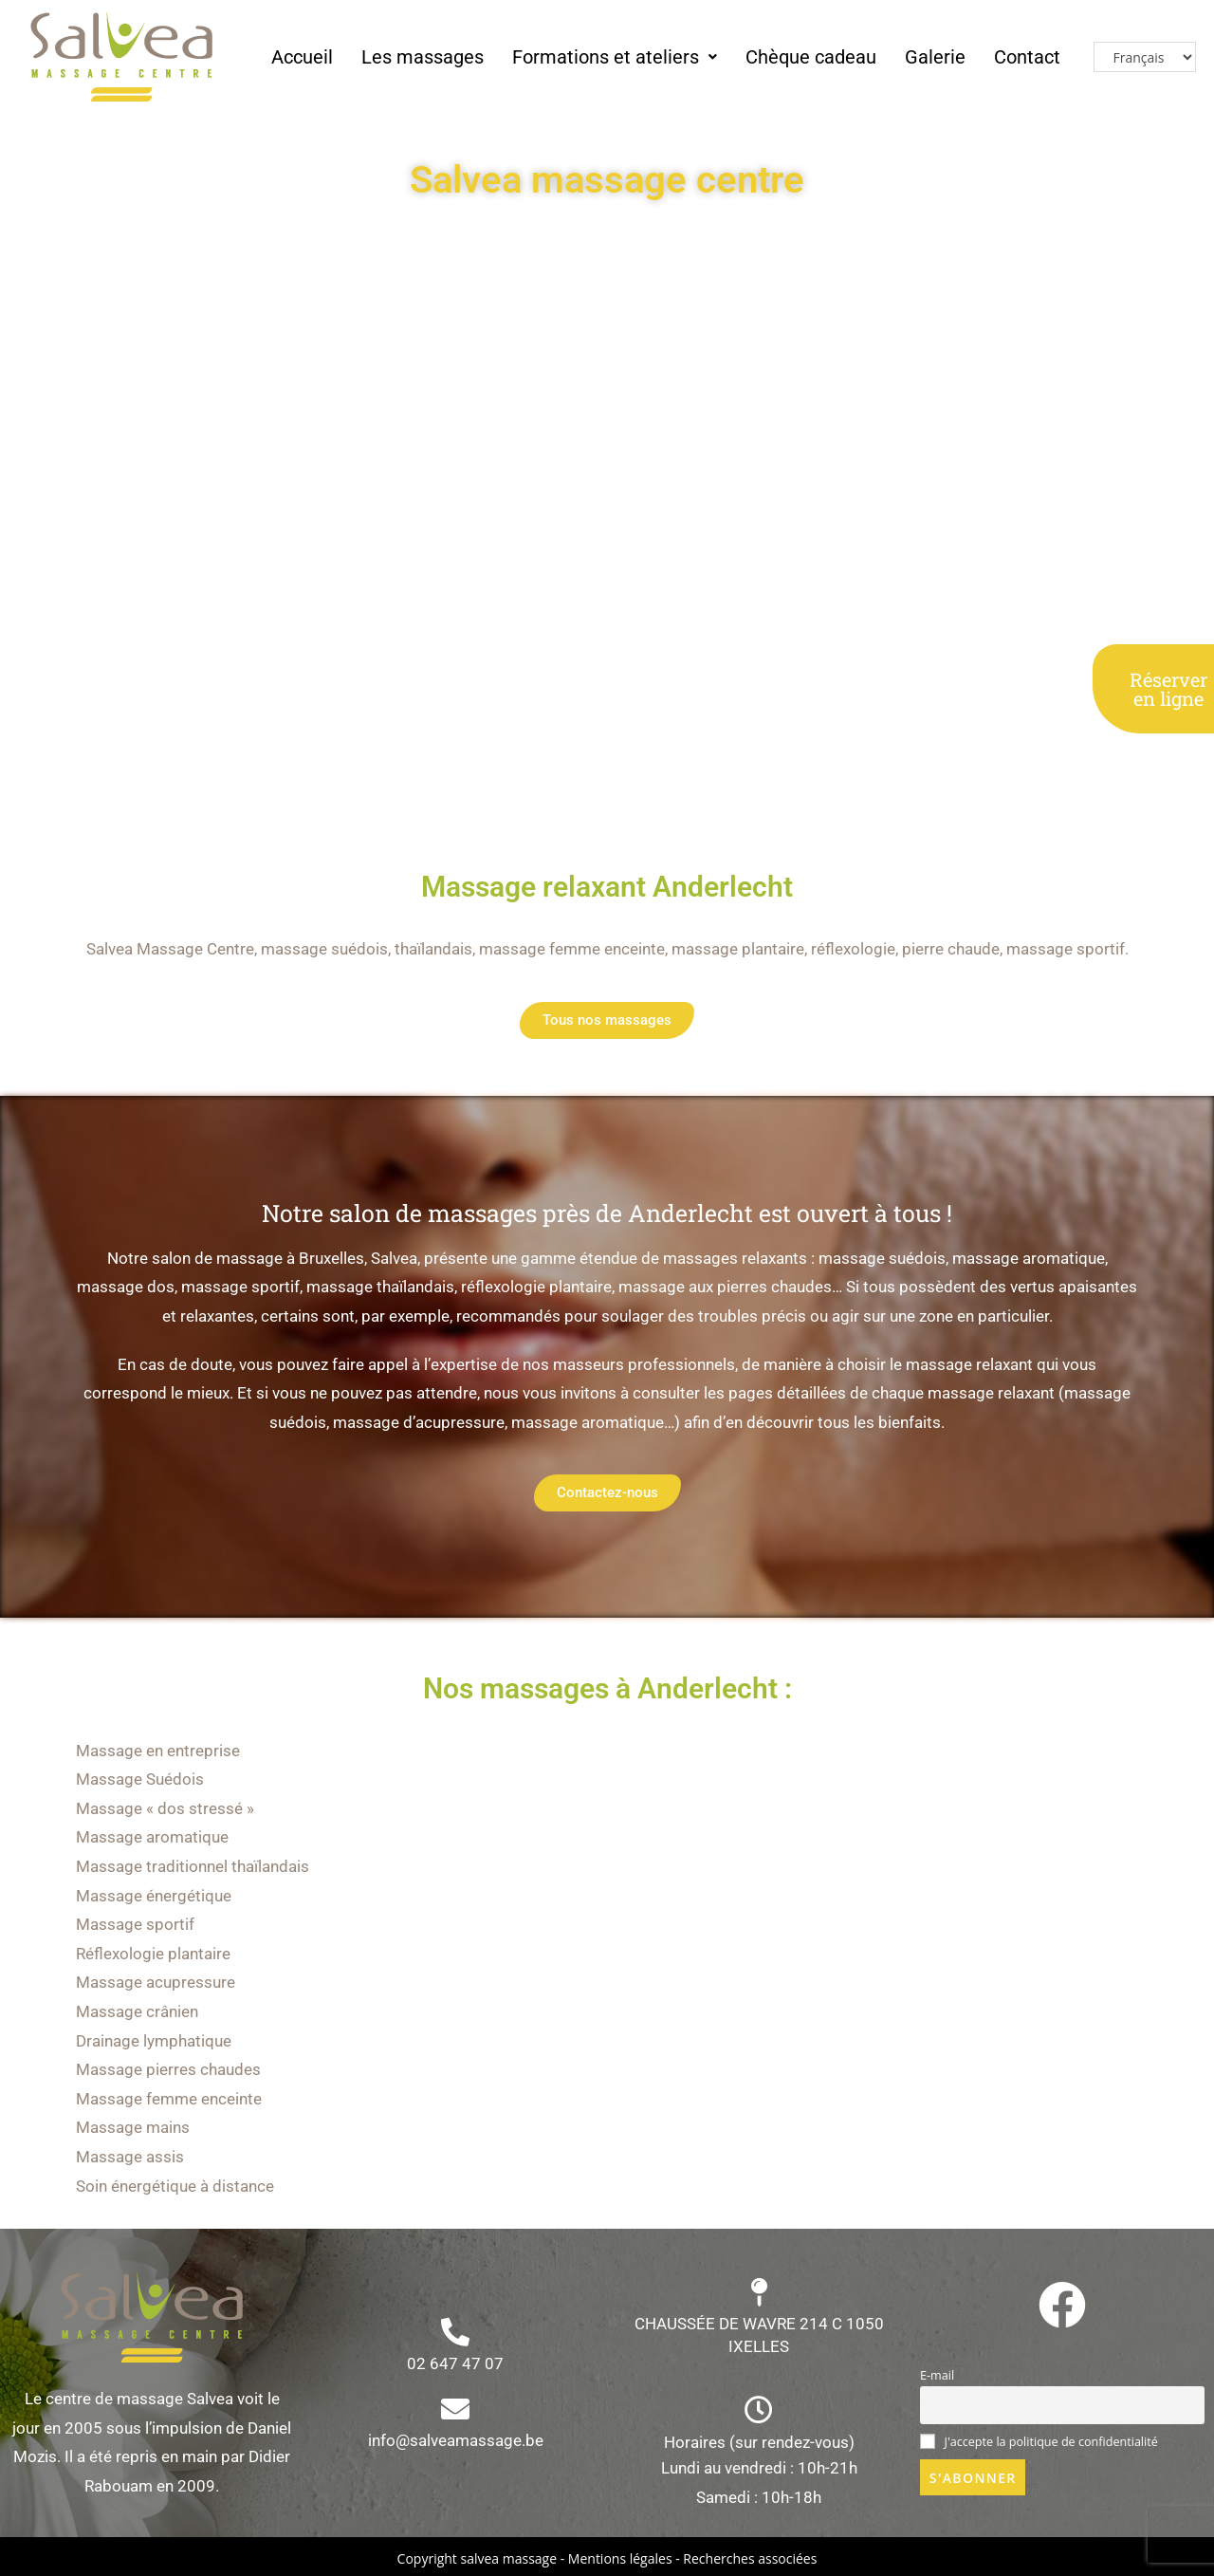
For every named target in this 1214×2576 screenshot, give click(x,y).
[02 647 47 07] (455, 2332)
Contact (1027, 56)
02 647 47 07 (455, 2363)
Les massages (422, 56)
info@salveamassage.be (455, 2440)
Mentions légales (620, 2558)
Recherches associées (750, 2558)
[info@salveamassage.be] (455, 2409)
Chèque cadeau (810, 56)
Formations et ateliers (614, 56)
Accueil (302, 56)
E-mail (937, 2375)
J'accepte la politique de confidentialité (1039, 2442)
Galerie (935, 56)
